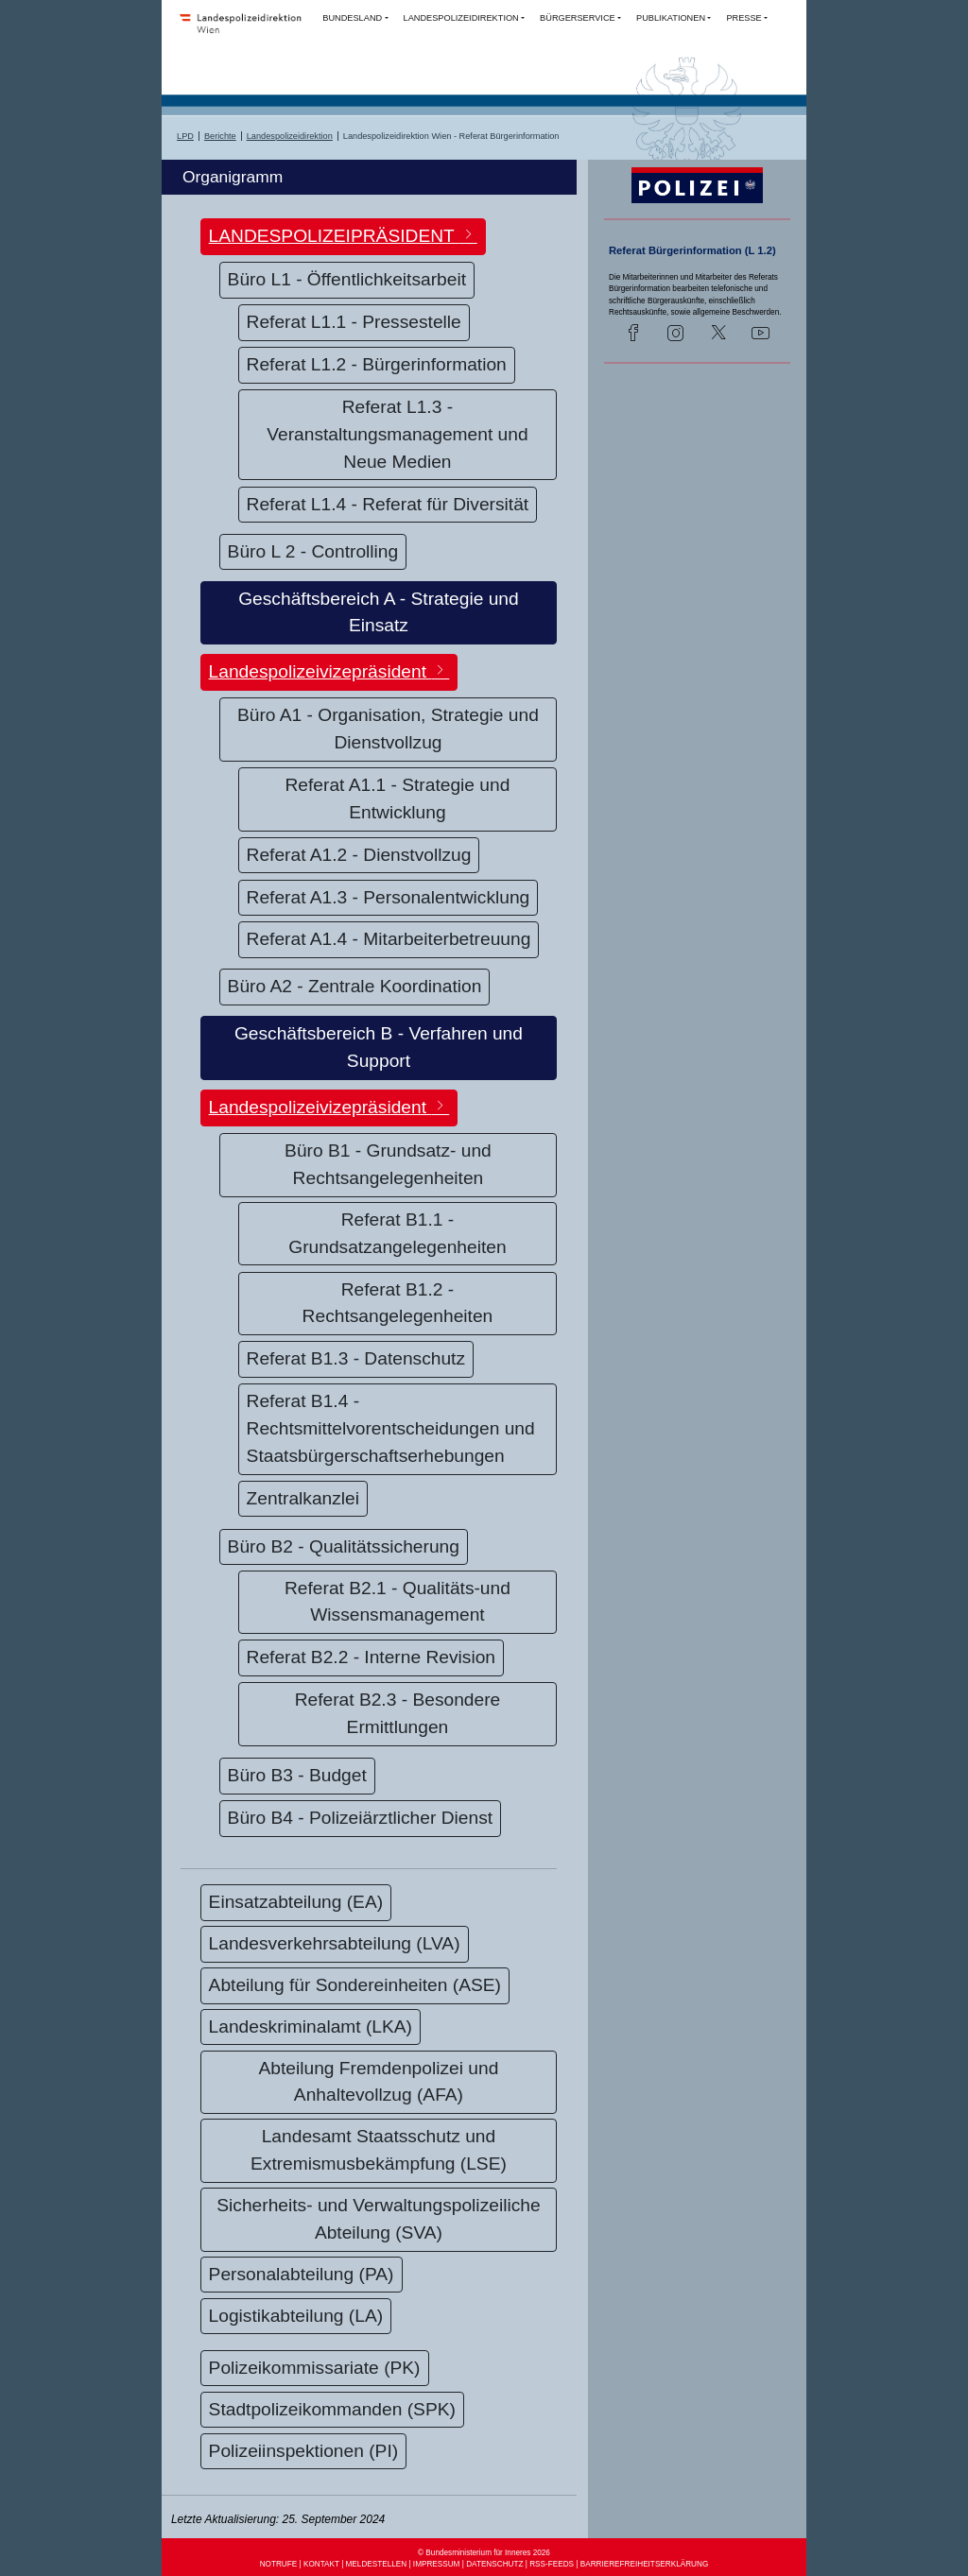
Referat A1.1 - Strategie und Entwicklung (397, 798)
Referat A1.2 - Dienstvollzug (359, 855)
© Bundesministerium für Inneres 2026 (484, 2553)
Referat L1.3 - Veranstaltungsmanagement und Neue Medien (397, 434)
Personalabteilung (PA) (301, 2274)
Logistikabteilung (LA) (296, 2316)
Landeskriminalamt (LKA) (310, 2026)
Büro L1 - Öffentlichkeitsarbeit (347, 279)
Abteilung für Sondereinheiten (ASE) (355, 1985)
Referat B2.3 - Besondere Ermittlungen (398, 1713)
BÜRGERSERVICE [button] (577, 18)
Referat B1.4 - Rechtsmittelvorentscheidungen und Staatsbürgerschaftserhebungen (391, 1428)
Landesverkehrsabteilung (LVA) (334, 1943)
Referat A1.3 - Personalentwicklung (388, 897)
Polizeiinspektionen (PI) (304, 2451)
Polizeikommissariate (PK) (315, 2368)
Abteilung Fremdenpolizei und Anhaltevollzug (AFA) (379, 2081)
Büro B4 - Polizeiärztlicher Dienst (360, 1818)
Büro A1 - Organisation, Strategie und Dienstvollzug (388, 728)
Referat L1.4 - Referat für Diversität (388, 504)
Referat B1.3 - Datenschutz (356, 1358)
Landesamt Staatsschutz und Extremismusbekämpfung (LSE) (379, 2149)
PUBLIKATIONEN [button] (670, 18)
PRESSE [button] (743, 18)
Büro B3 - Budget (297, 1775)
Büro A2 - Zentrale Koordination (355, 986)
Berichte (220, 136)
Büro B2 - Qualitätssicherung (343, 1546)
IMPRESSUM (436, 2564)
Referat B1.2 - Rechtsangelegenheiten (397, 1303)
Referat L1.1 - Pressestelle (354, 322)
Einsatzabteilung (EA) (296, 1902)
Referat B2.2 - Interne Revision (371, 1657)
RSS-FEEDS (551, 2564)
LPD (185, 136)
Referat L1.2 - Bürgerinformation (377, 364)
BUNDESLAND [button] (352, 18)
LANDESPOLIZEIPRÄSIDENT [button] (343, 235)
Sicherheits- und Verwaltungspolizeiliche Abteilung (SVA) (378, 2218)
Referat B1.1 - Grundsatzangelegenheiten (397, 1233)
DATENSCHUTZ (494, 2564)
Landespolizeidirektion (290, 136)
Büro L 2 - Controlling (313, 551)
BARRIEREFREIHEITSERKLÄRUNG (644, 2564)
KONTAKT (321, 2564)
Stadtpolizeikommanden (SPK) (332, 2409)
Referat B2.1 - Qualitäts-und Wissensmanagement (397, 1601)
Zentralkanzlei (303, 1498)
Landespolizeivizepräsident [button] (329, 671)
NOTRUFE (279, 2564)
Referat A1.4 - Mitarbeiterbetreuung (389, 939)
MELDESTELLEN (376, 2564)
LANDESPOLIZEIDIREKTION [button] (461, 18)
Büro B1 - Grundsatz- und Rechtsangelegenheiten (388, 1164)
